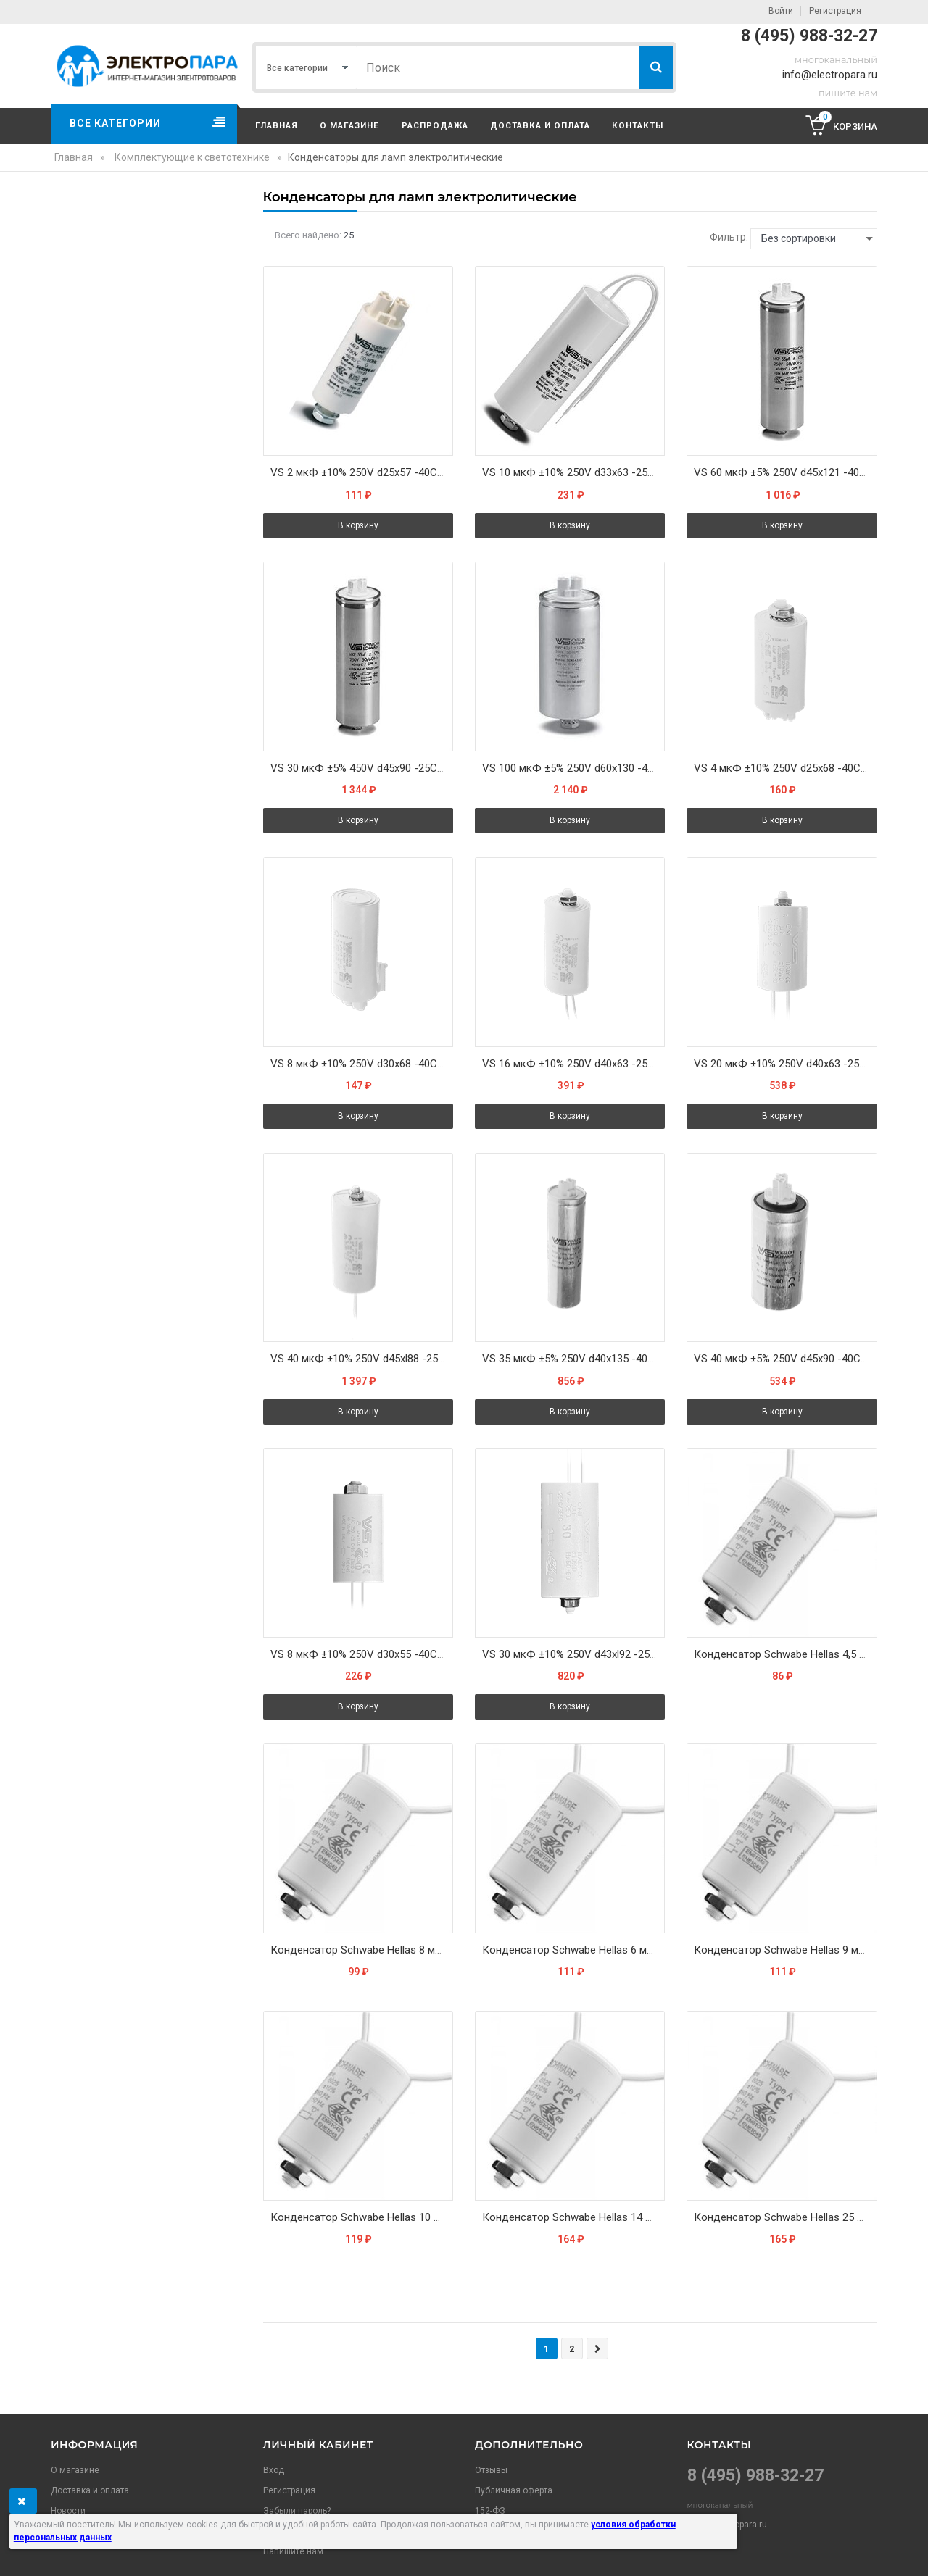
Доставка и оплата (540, 125)
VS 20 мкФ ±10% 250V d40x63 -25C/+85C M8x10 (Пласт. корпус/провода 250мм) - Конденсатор (785, 1063)
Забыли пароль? (297, 2511)
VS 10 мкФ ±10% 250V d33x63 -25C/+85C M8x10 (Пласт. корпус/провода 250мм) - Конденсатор (573, 472)
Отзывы (491, 2470)
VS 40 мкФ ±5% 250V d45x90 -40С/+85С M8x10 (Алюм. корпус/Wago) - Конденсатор (785, 1359)
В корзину (358, 525)
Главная (276, 125)
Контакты (637, 125)
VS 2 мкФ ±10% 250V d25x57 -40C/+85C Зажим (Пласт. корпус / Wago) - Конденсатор (361, 472)
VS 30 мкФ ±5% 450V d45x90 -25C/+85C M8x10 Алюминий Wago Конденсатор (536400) (361, 768)
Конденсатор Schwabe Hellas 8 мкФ (360, 1949)
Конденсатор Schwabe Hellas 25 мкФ (785, 2218)
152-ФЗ (490, 2511)
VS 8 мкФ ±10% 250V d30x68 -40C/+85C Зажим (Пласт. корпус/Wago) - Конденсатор (361, 1063)
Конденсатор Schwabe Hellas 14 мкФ (573, 2218)
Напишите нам (293, 2551)
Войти (780, 11)
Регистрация (835, 11)
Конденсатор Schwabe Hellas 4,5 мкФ (785, 1655)
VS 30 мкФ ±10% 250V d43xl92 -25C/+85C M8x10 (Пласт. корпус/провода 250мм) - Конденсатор (573, 1655)
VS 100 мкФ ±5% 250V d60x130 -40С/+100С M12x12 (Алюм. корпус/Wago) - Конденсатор (573, 768)
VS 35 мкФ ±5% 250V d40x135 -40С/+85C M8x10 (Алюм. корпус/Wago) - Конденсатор (573, 1359)
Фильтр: (729, 237)
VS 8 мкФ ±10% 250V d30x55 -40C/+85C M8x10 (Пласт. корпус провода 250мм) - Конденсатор (361, 1655)
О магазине (349, 125)
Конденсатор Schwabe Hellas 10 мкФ (361, 2218)
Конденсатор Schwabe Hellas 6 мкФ (572, 1949)
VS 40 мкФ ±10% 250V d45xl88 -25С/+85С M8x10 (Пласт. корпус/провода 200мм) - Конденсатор (361, 1359)
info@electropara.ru (829, 74)
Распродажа (435, 125)
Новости (68, 2511)
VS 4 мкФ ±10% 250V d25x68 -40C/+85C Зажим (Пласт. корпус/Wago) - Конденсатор (785, 768)
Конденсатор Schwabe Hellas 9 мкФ (784, 1949)
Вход (273, 2470)
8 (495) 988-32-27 (809, 36)
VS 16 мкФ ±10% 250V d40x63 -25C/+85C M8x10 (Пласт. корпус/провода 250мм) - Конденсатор (573, 1063)
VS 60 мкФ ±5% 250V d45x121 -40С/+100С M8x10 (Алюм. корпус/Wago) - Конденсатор (785, 472)
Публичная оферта (513, 2490)
